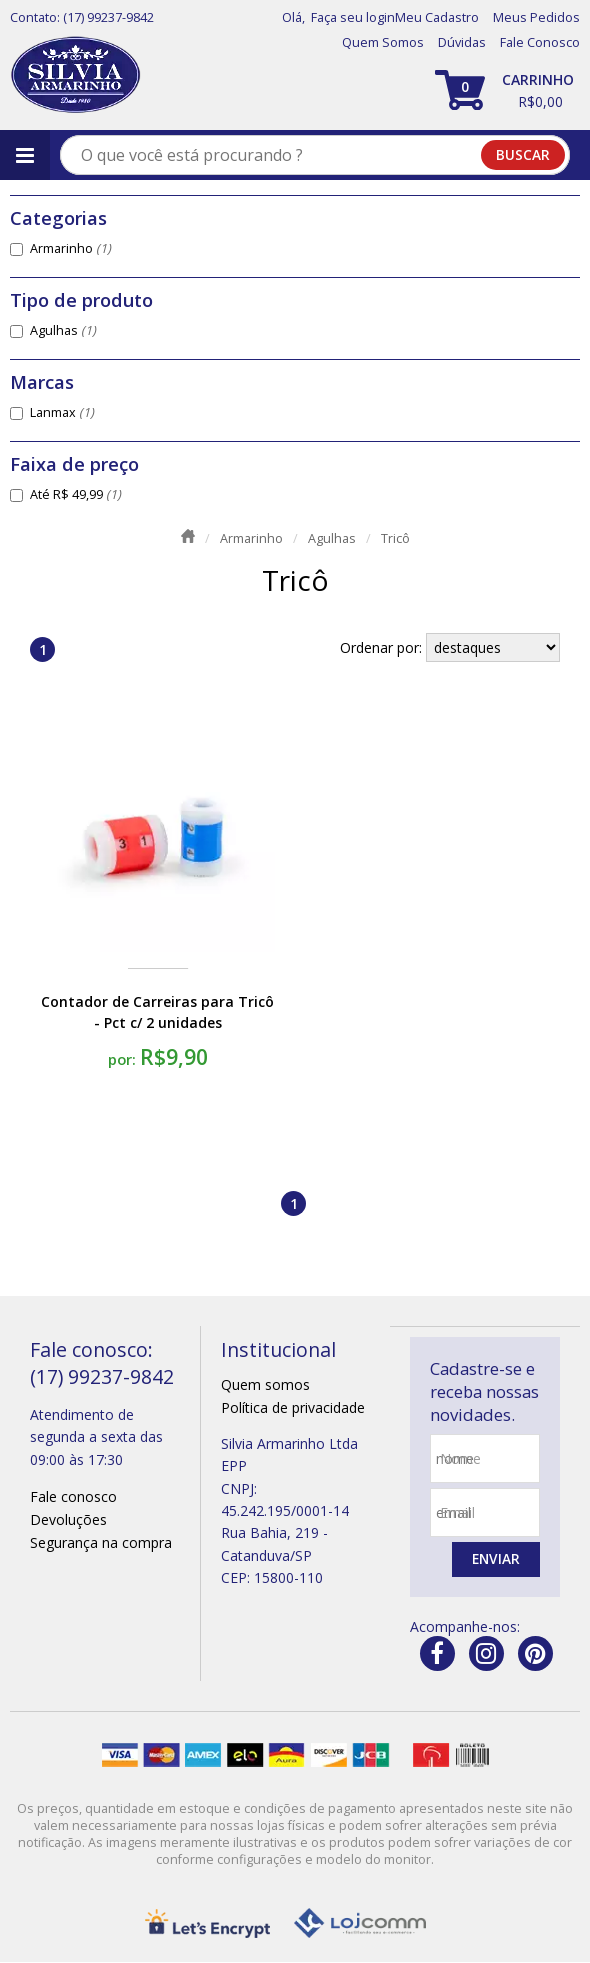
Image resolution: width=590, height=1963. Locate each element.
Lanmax (62, 412)
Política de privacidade (293, 1407)
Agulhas (63, 330)
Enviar (495, 1559)
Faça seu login (353, 17)
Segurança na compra (101, 1542)
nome (460, 1458)
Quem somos (265, 1384)
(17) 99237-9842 (108, 17)
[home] (75, 75)
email (457, 1512)
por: (124, 1059)
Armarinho (70, 248)
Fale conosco (73, 1496)
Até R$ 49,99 (75, 494)
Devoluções (68, 1519)
